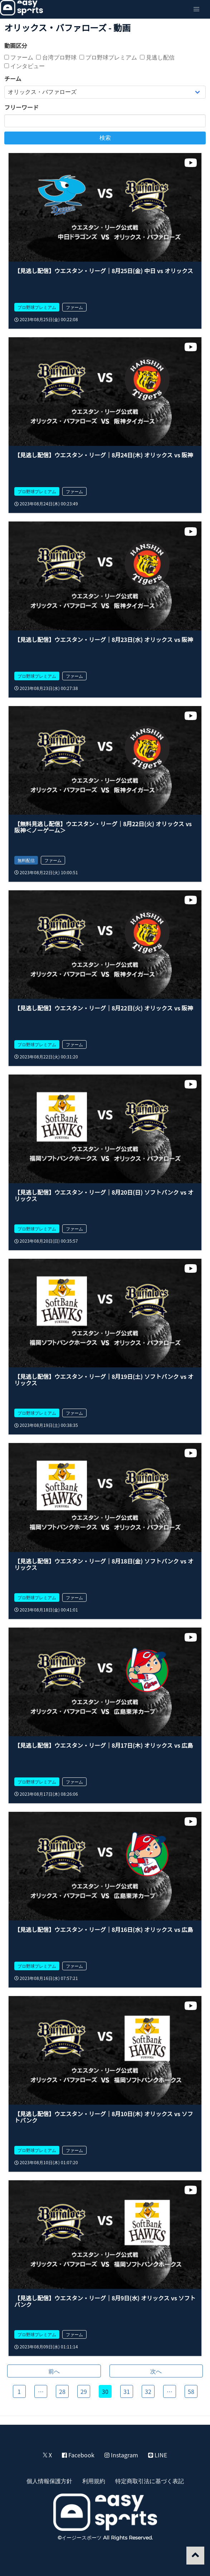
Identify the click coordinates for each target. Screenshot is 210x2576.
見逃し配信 (157, 57)
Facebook (78, 2455)
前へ (54, 2371)
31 (126, 2391)
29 (83, 2391)
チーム (12, 78)
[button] (196, 9)
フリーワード (21, 107)
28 (62, 2391)
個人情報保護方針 (49, 2480)
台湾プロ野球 (56, 57)
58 (191, 2391)
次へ (156, 2371)
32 (148, 2391)
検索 (105, 137)
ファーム (18, 57)
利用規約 (93, 2480)
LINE (157, 2455)
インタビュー (24, 65)
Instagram (121, 2455)
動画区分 (15, 45)
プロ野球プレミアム (108, 57)
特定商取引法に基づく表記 (149, 2480)
